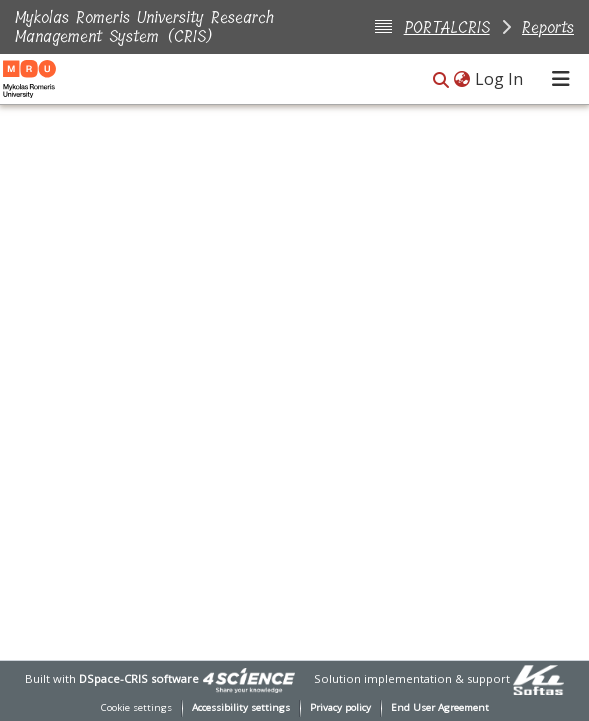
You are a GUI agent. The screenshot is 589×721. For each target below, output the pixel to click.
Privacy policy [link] (340, 707)
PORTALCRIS (447, 27)
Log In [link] (500, 79)
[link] (249, 678)
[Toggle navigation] (561, 79)
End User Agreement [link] (440, 707)
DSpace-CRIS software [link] (139, 678)
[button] (441, 80)
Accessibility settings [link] (241, 707)
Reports (548, 27)
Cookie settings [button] (136, 707)
